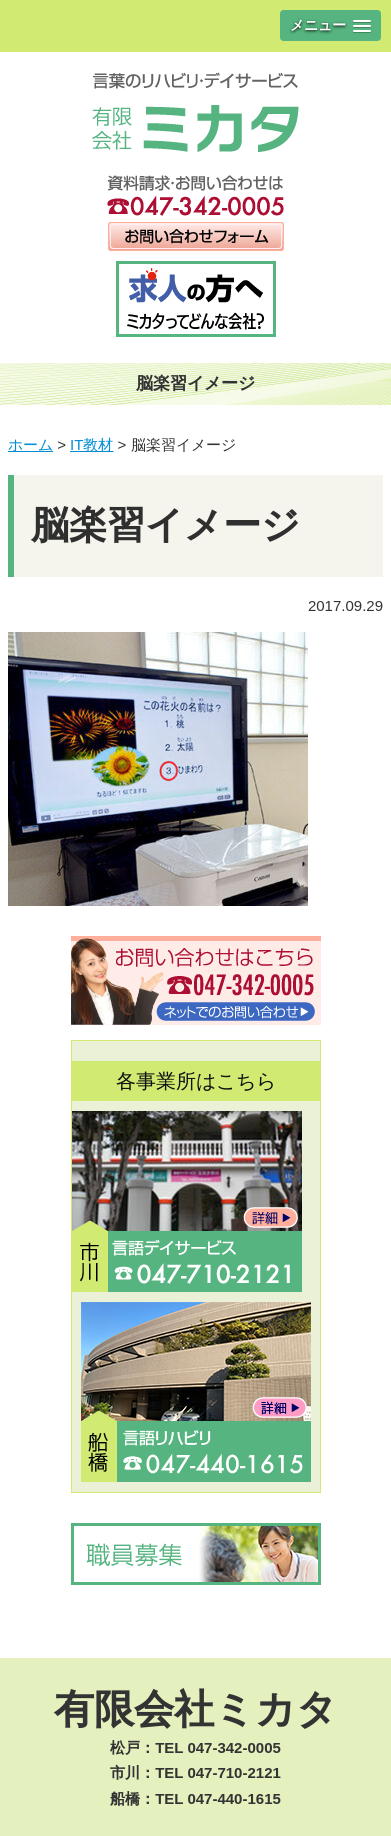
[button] (330, 25)
